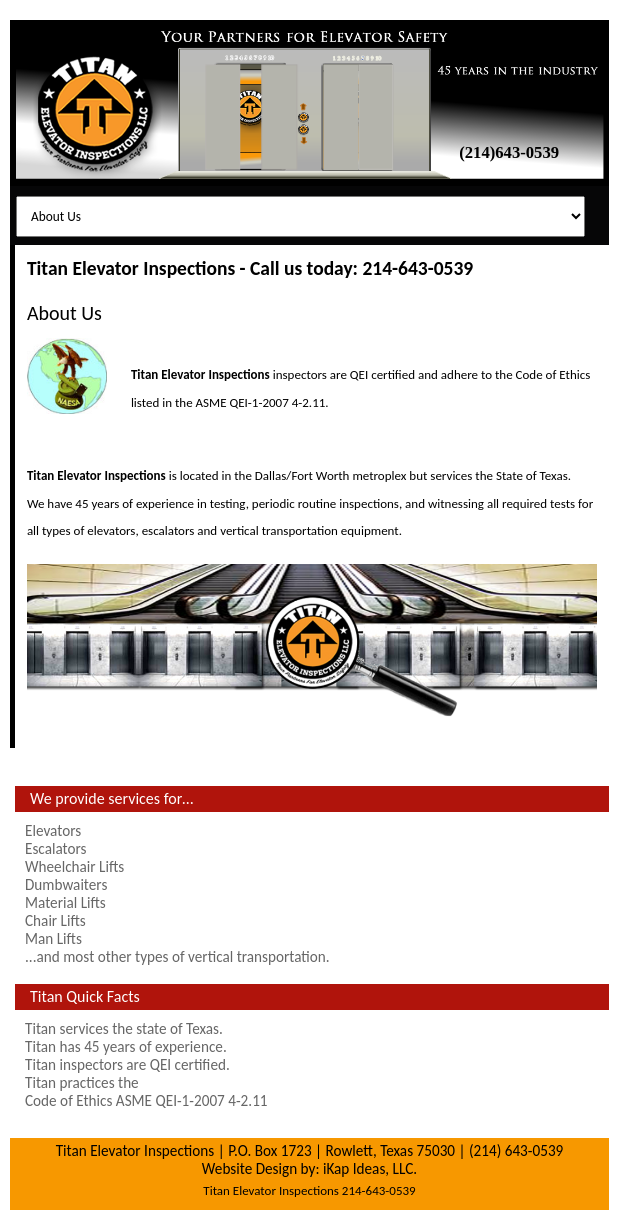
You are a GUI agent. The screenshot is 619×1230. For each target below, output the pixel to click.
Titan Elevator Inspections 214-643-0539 (309, 1190)
